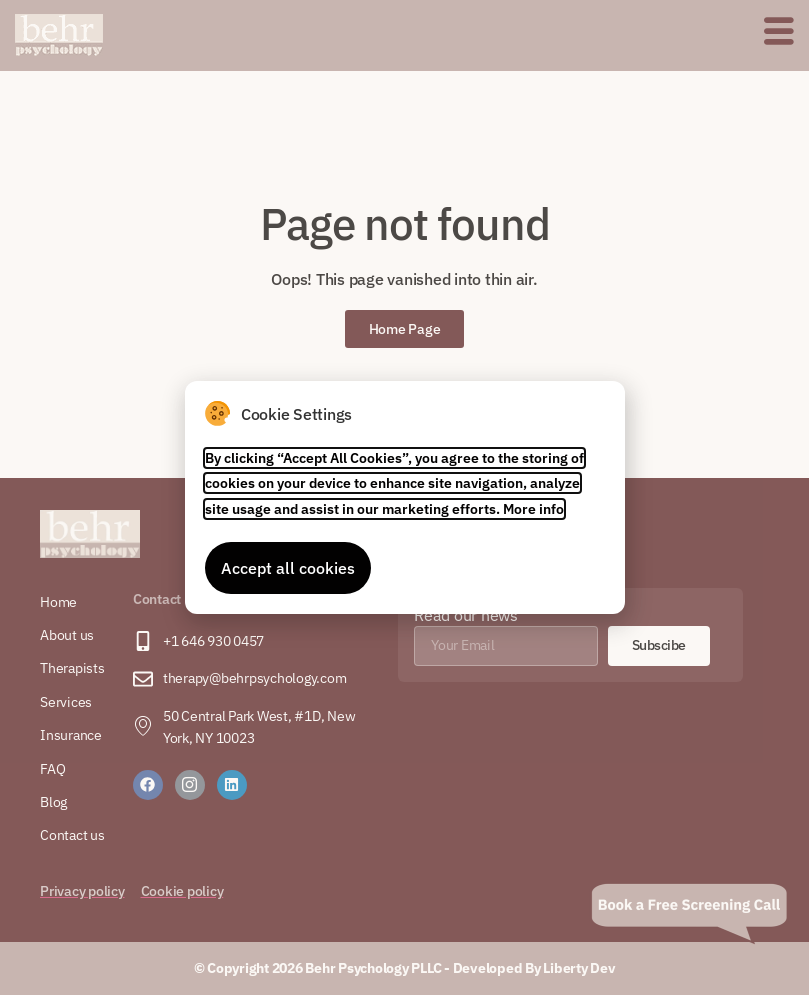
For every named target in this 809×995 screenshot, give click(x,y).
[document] (404, 497)
